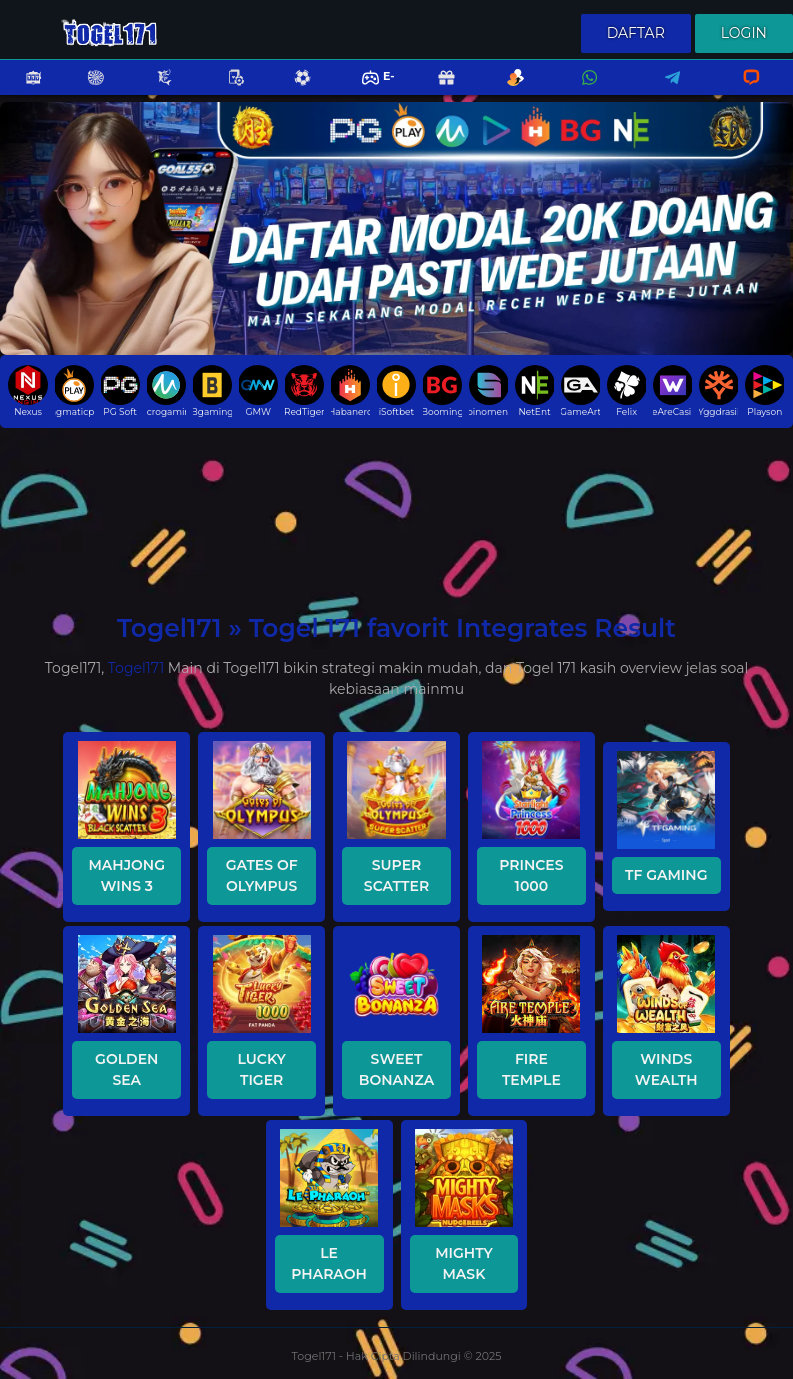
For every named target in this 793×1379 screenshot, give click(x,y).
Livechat (742, 90)
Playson (764, 391)
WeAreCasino (672, 391)
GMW (258, 391)
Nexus (27, 391)
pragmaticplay (74, 391)
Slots (23, 90)
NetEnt (534, 391)
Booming (442, 391)
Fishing (154, 90)
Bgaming (212, 391)
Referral (505, 90)
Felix (626, 391)
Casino (85, 90)
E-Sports (365, 90)
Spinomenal (488, 391)
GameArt (580, 391)
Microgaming (166, 391)
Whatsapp (586, 90)
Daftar (636, 33)
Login (744, 33)
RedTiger (304, 391)
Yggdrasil (718, 391)
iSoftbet (396, 391)
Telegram (666, 90)
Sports (292, 90)
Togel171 (136, 668)
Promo (436, 90)
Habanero (350, 391)
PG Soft (120, 391)
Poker (226, 90)
